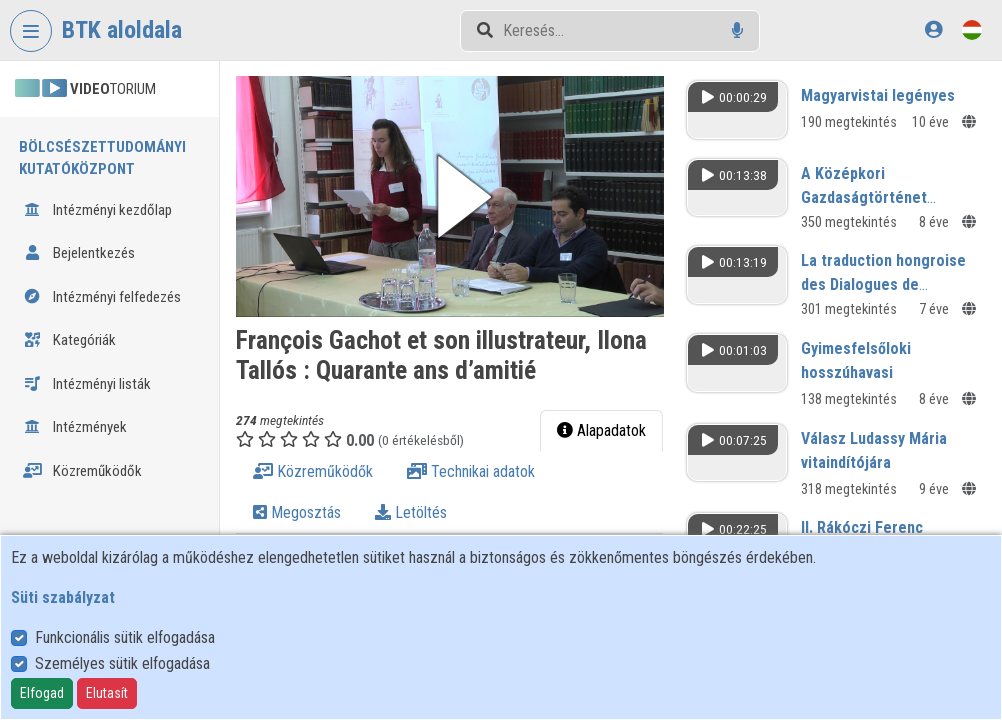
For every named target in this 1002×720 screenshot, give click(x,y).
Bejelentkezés (79, 253)
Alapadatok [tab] (601, 430)
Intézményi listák (87, 384)
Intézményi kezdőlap (97, 210)
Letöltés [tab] (411, 512)
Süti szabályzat (63, 597)
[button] (450, 196)
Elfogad (42, 693)
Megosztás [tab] (297, 512)
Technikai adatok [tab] (471, 471)
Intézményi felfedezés (102, 297)
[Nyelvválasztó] (972, 29)
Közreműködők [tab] (313, 471)
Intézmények (75, 427)
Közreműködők (82, 471)
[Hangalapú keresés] (737, 30)
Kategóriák (69, 340)
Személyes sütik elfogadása (122, 663)
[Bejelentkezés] (933, 29)
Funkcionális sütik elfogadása (125, 637)
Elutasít (107, 693)
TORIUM (85, 89)
